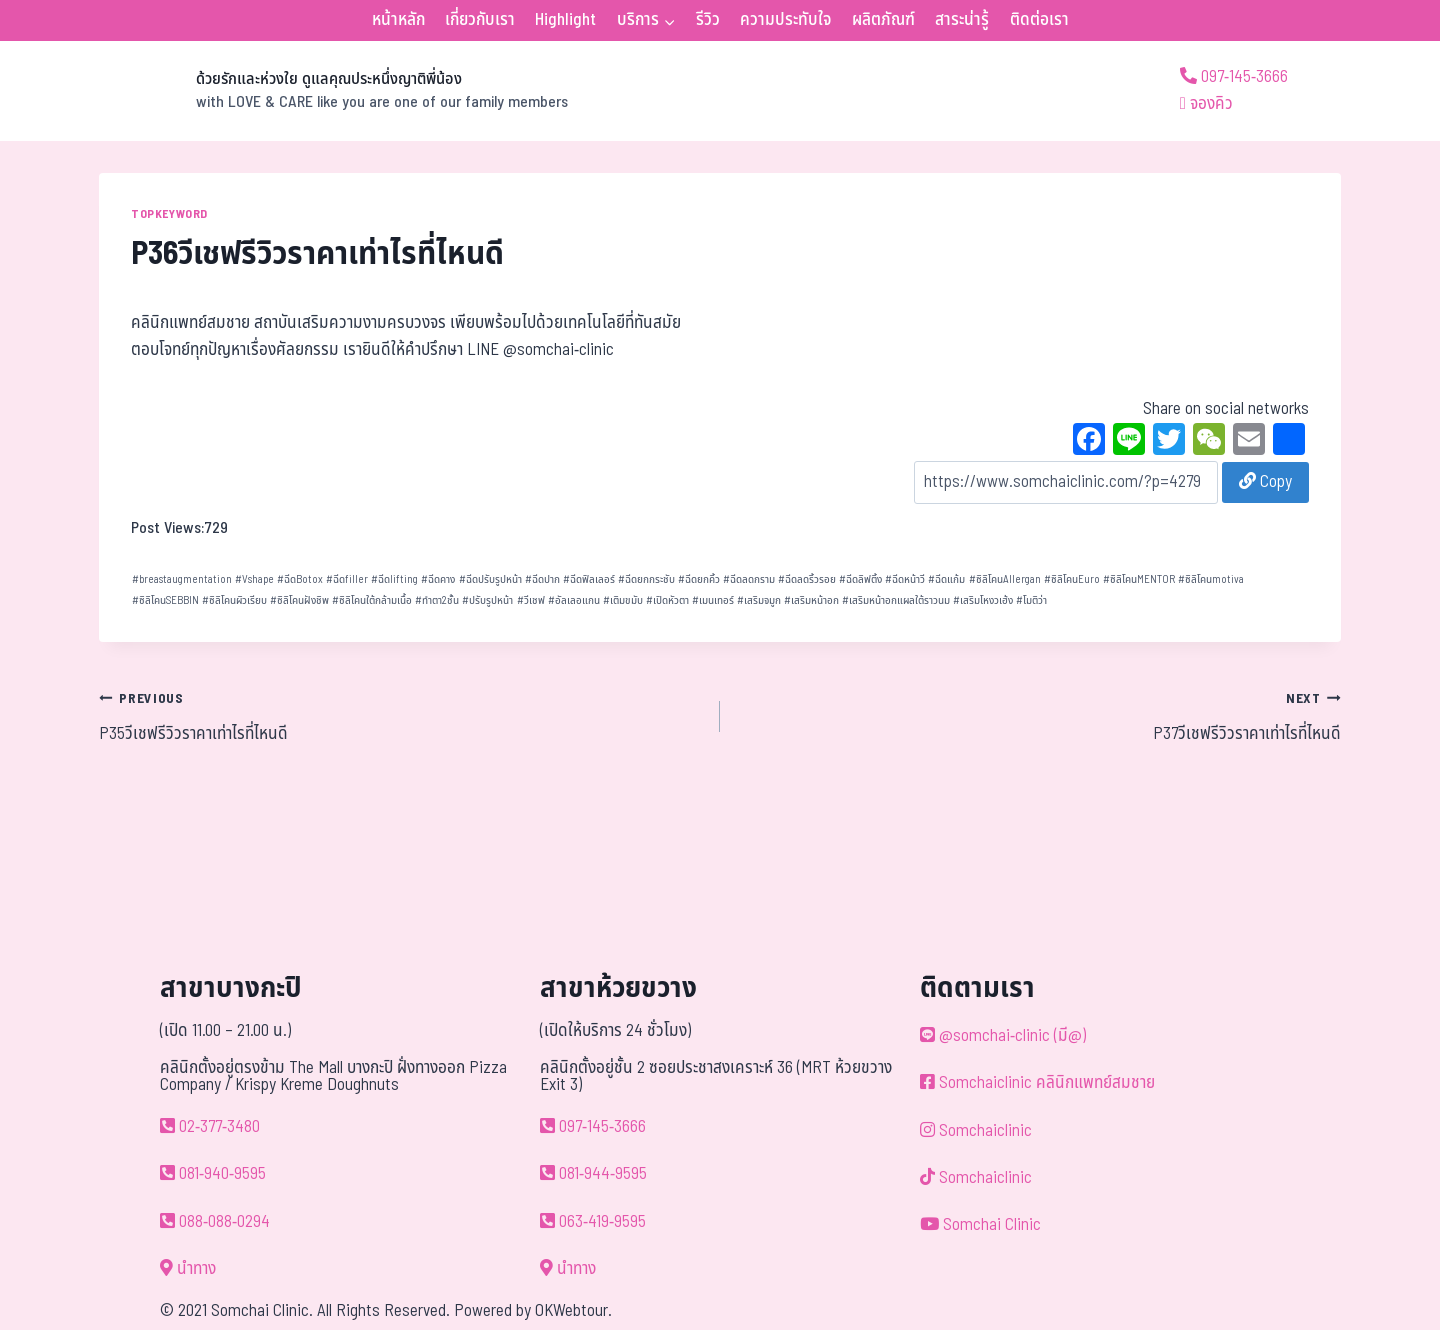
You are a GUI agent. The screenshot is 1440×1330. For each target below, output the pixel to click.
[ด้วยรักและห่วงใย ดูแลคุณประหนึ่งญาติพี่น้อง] (333, 91)
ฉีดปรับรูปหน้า (490, 579)
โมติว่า (1031, 600)
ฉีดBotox (300, 579)
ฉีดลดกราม (749, 579)
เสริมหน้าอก (811, 600)
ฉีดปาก (542, 579)
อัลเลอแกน (574, 600)
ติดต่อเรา (1039, 20)
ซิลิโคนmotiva (1211, 579)
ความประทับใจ (785, 20)
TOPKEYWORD (169, 214)
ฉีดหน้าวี (905, 579)
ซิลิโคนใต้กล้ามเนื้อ (372, 600)
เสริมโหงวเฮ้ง (983, 600)
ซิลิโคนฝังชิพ (299, 600)
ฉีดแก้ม (946, 579)
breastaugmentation (182, 579)
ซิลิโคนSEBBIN (165, 600)
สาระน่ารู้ (962, 20)
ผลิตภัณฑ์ (883, 20)
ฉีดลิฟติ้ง (860, 579)
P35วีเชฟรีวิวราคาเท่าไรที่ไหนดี (401, 716)
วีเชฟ (531, 600)
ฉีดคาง (438, 579)
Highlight (565, 20)
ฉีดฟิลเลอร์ (589, 579)
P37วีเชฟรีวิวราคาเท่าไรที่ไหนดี (1039, 716)
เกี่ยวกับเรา (480, 20)
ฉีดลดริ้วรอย (807, 579)
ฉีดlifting (394, 579)
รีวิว (708, 20)
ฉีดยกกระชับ (646, 579)
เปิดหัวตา (667, 600)
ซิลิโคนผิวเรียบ (234, 600)
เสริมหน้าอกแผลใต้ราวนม (896, 600)
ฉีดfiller (347, 579)
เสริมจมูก (759, 600)
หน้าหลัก (398, 20)
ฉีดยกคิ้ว (699, 579)
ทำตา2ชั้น (437, 600)
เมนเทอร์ (713, 600)
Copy (1265, 482)
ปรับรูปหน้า (487, 600)
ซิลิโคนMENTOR (1139, 579)
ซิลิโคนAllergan (1005, 579)
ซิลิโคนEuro (1072, 579)
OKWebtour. (573, 1311)
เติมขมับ (623, 600)
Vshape (254, 579)
